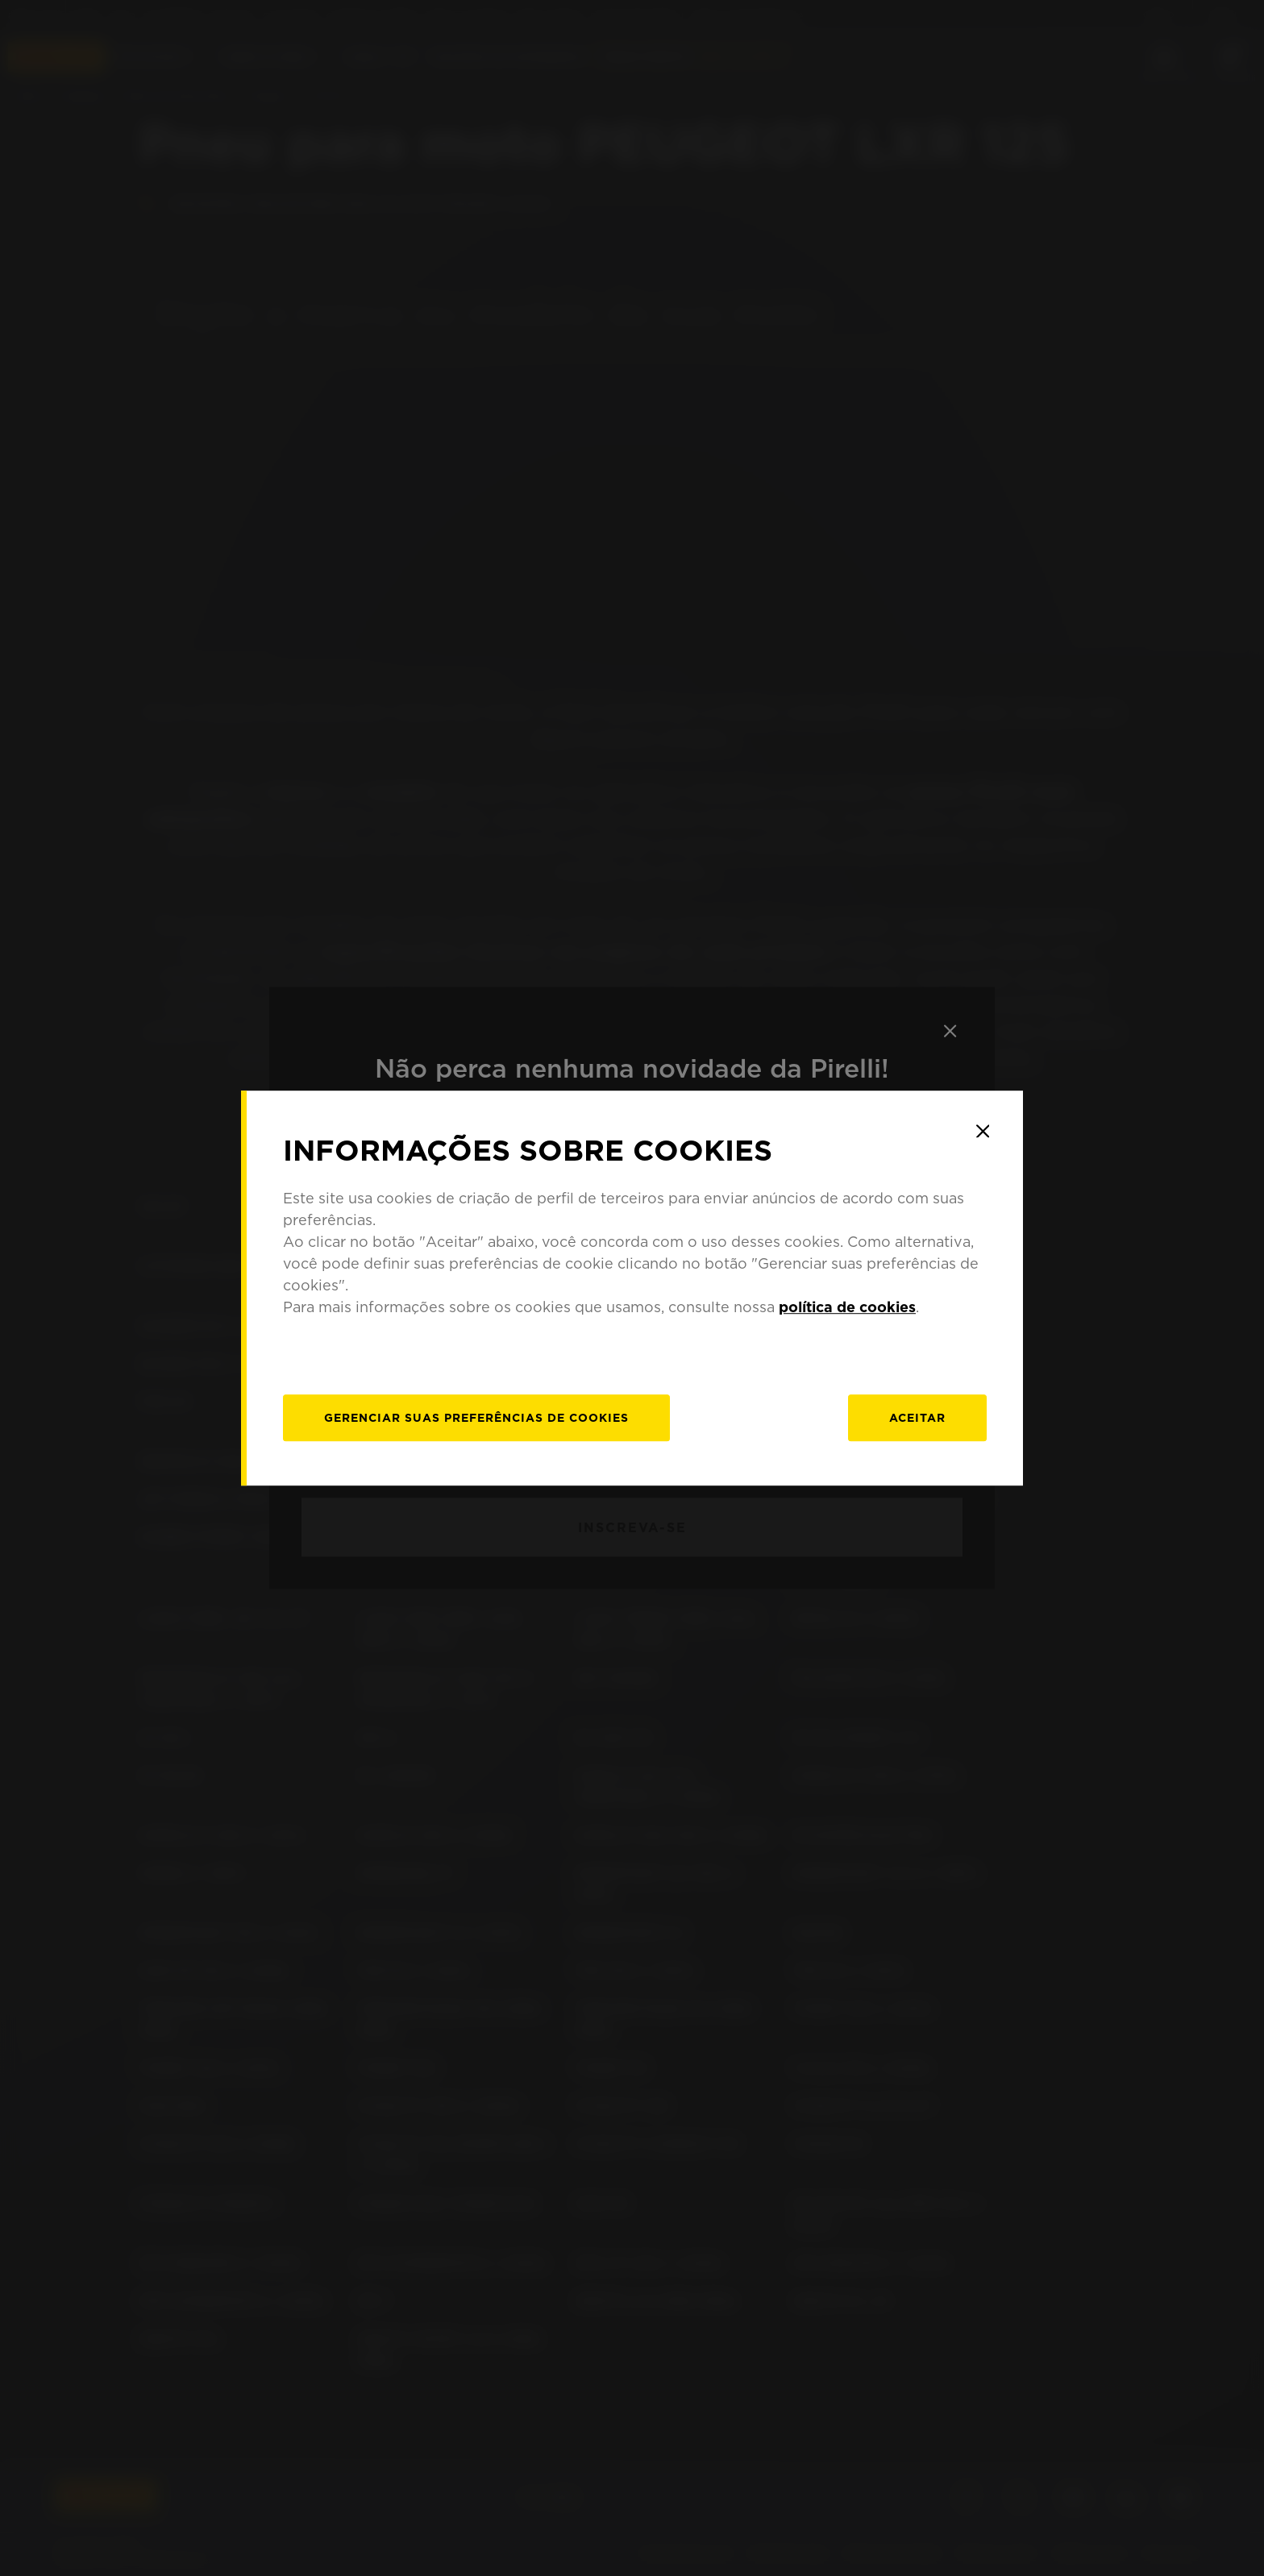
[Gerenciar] (476, 1417)
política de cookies (847, 1306)
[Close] (983, 1131)
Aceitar (917, 1417)
